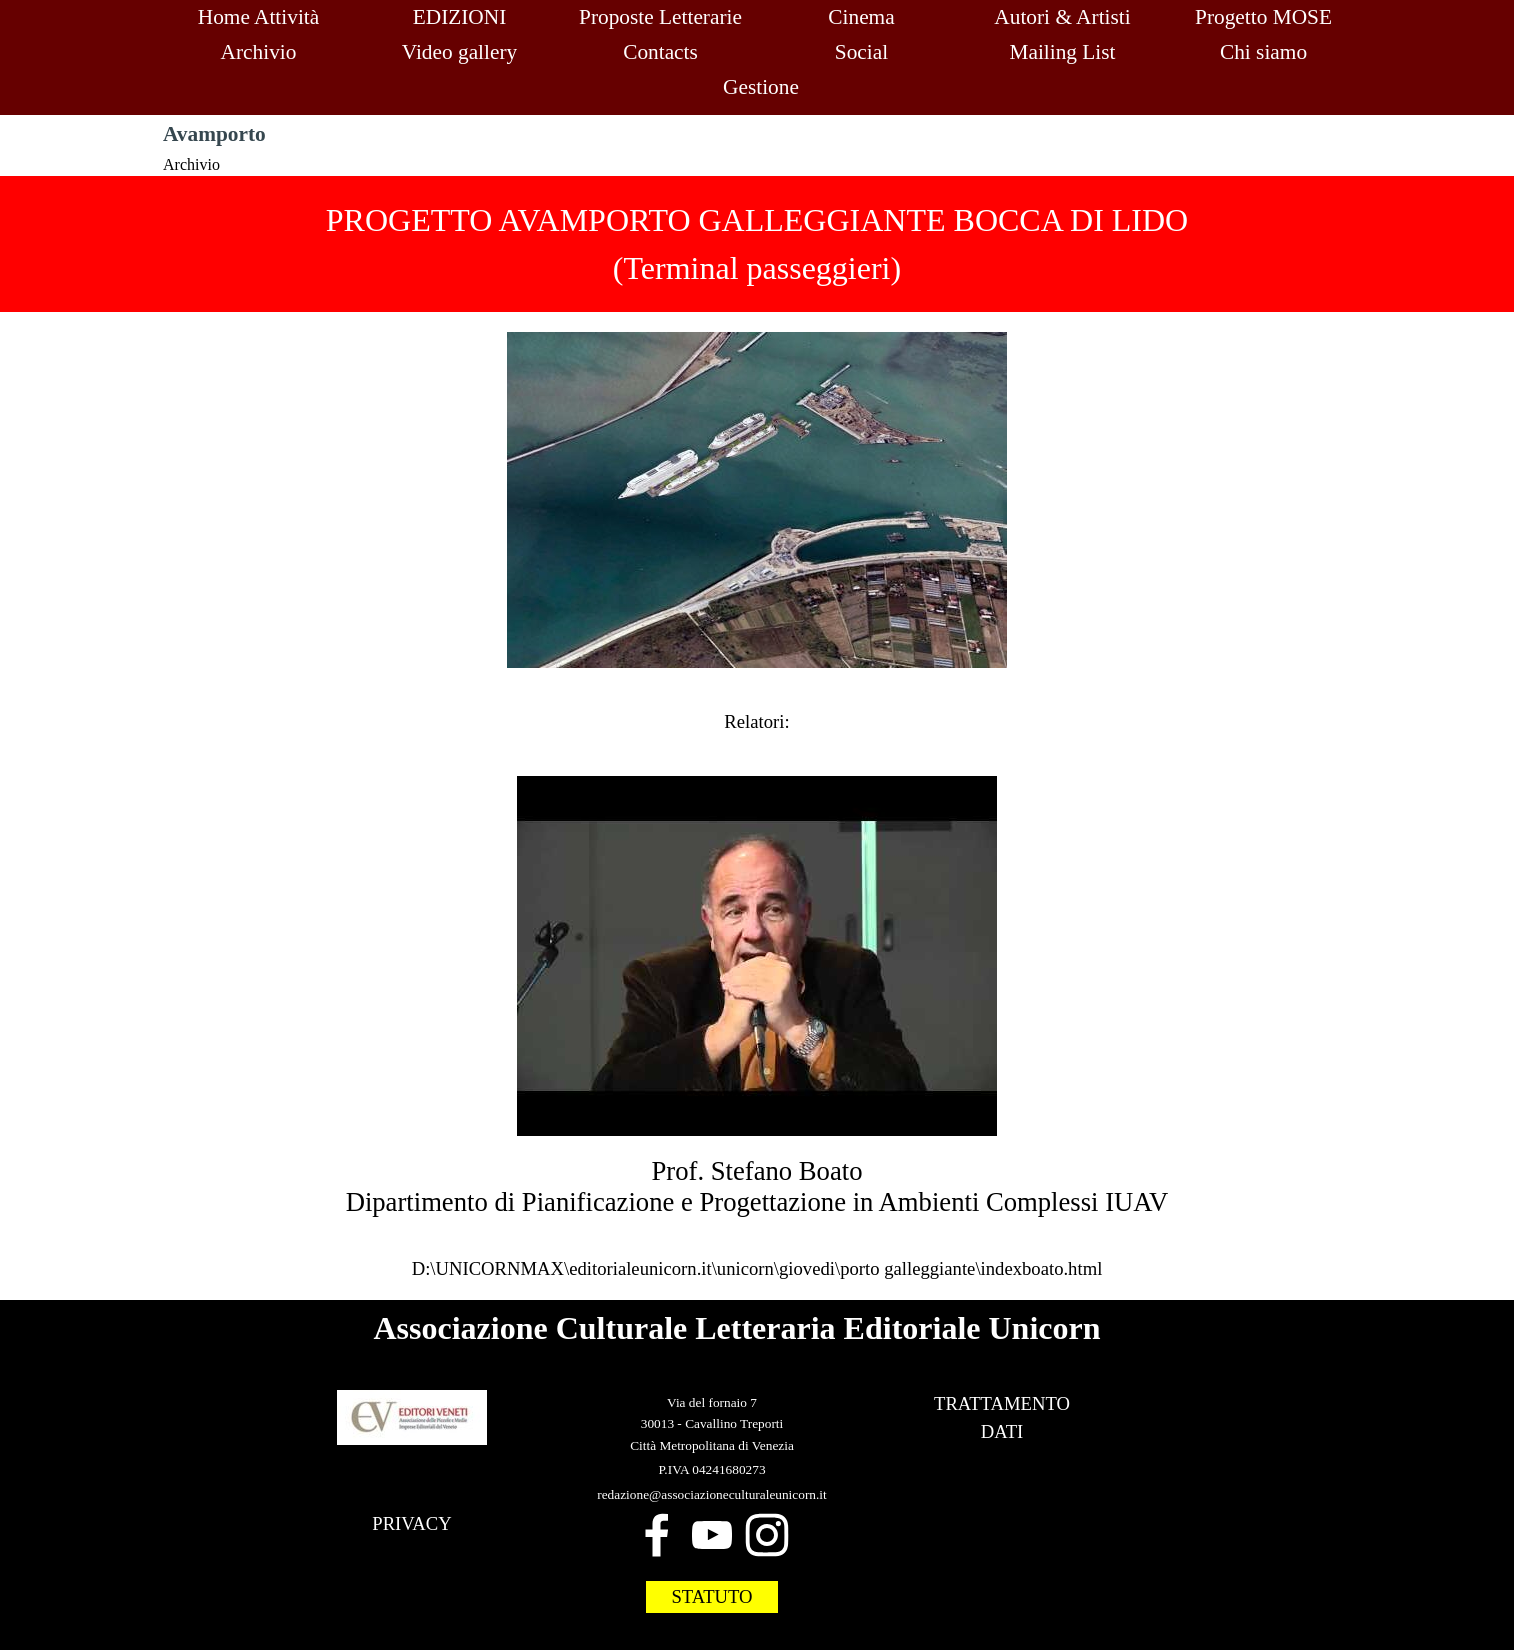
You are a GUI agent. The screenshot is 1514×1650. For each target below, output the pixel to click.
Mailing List (1062, 52)
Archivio (259, 52)
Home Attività (258, 17)
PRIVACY (412, 1523)
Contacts (660, 52)
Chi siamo (1263, 52)
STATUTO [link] (711, 1596)
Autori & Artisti (1062, 17)
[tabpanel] (757, 244)
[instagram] (767, 1535)
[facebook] (657, 1535)
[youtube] (712, 1535)
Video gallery (459, 52)
